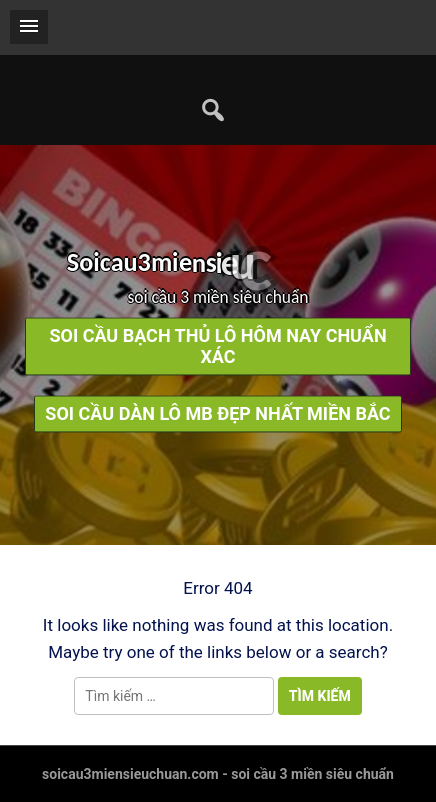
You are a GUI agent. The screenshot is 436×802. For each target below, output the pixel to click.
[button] (29, 27)
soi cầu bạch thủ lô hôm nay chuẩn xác (217, 347)
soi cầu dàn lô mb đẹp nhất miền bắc (217, 414)
